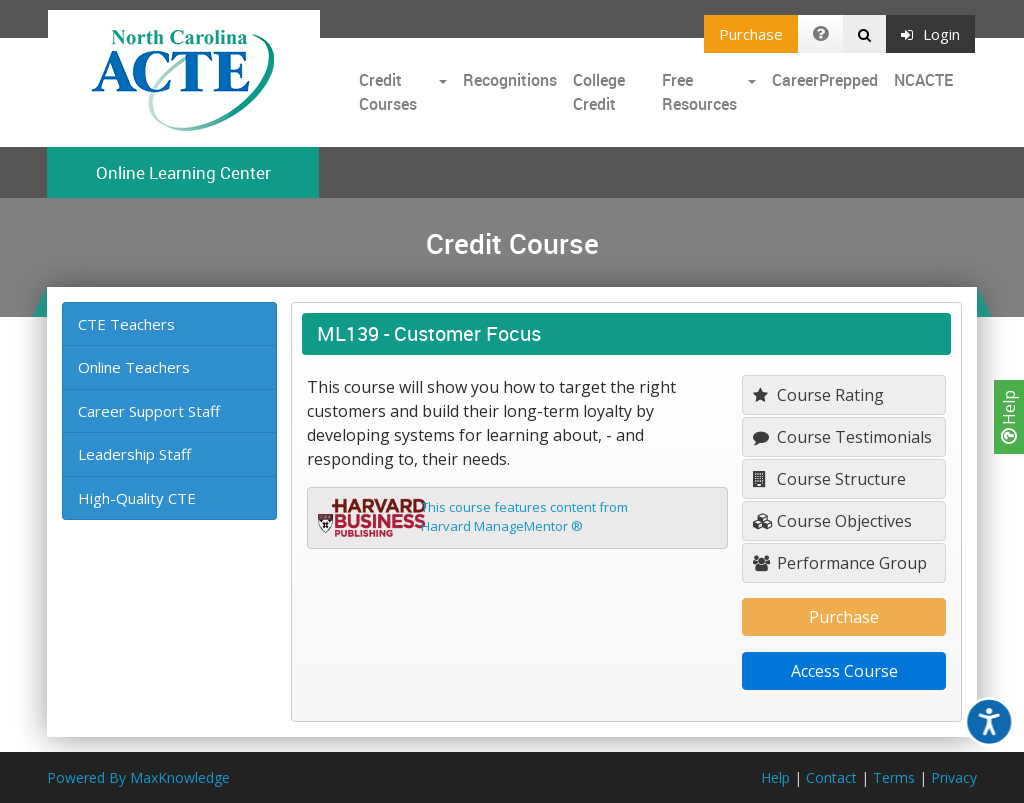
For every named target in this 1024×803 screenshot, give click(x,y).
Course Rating (818, 395)
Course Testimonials (842, 437)
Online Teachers (134, 367)
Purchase (751, 34)
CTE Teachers (126, 324)
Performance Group (840, 563)
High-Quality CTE (137, 498)
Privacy (954, 777)
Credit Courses (388, 92)
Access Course (844, 671)
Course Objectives (832, 521)
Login (930, 34)
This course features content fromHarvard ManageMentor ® (524, 517)
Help (1009, 417)
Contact (831, 777)
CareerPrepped (825, 80)
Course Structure (829, 479)
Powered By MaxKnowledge (138, 777)
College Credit (599, 92)
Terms (894, 777)
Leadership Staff (134, 454)
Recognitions (510, 80)
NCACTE (923, 80)
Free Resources (699, 92)
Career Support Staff (149, 411)
